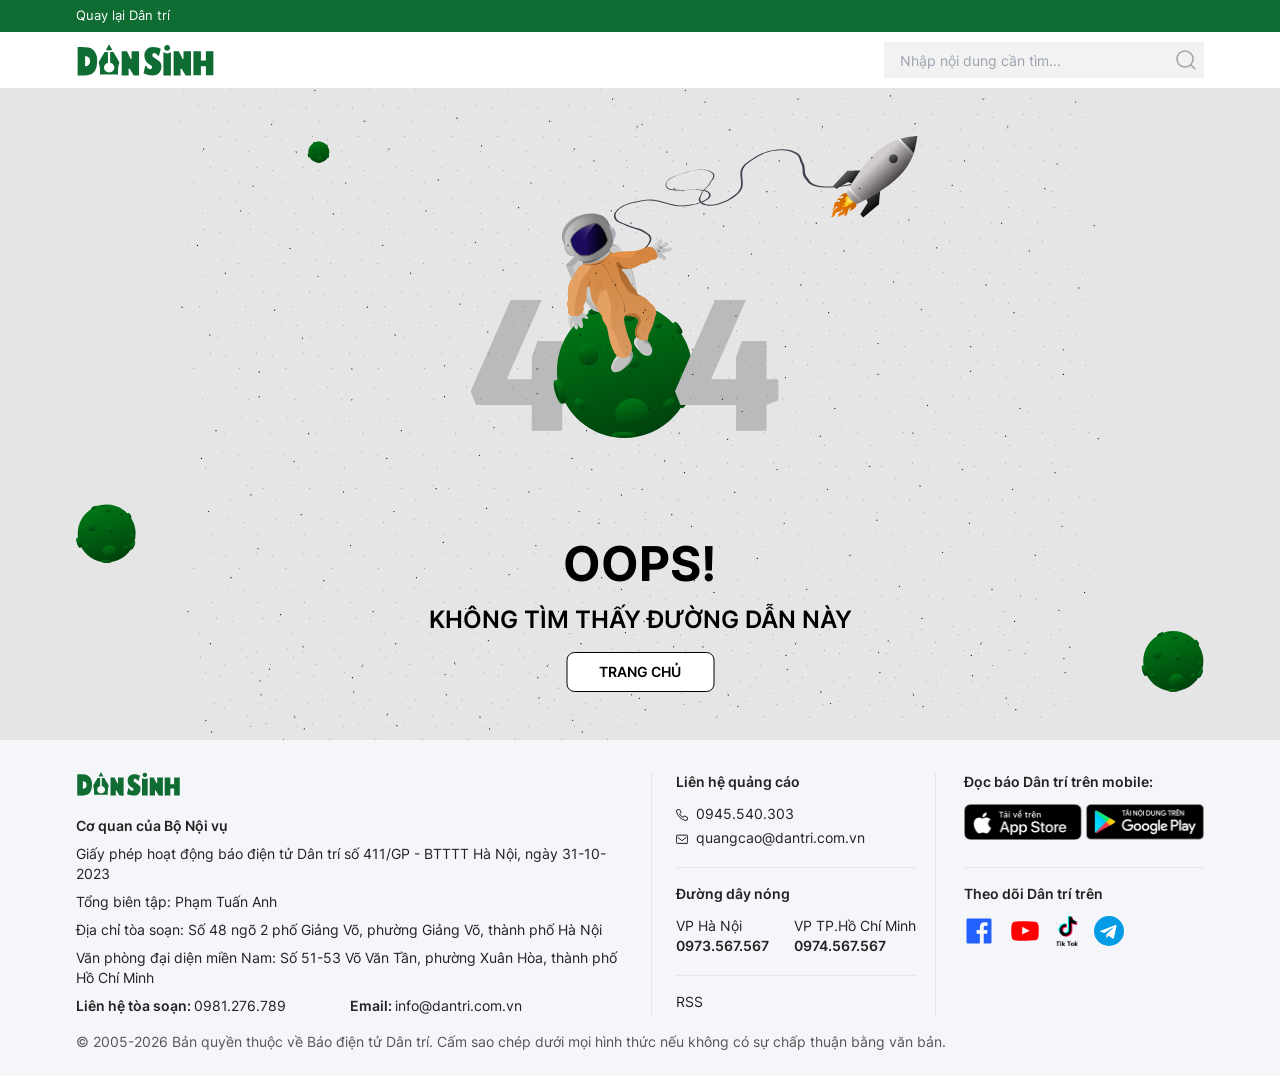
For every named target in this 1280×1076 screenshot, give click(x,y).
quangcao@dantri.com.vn (780, 837)
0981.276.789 (240, 1005)
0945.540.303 (745, 813)
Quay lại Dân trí (123, 15)
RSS (689, 1001)
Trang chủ (640, 671)
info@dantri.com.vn (458, 1005)
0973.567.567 (722, 945)
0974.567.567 (840, 945)
